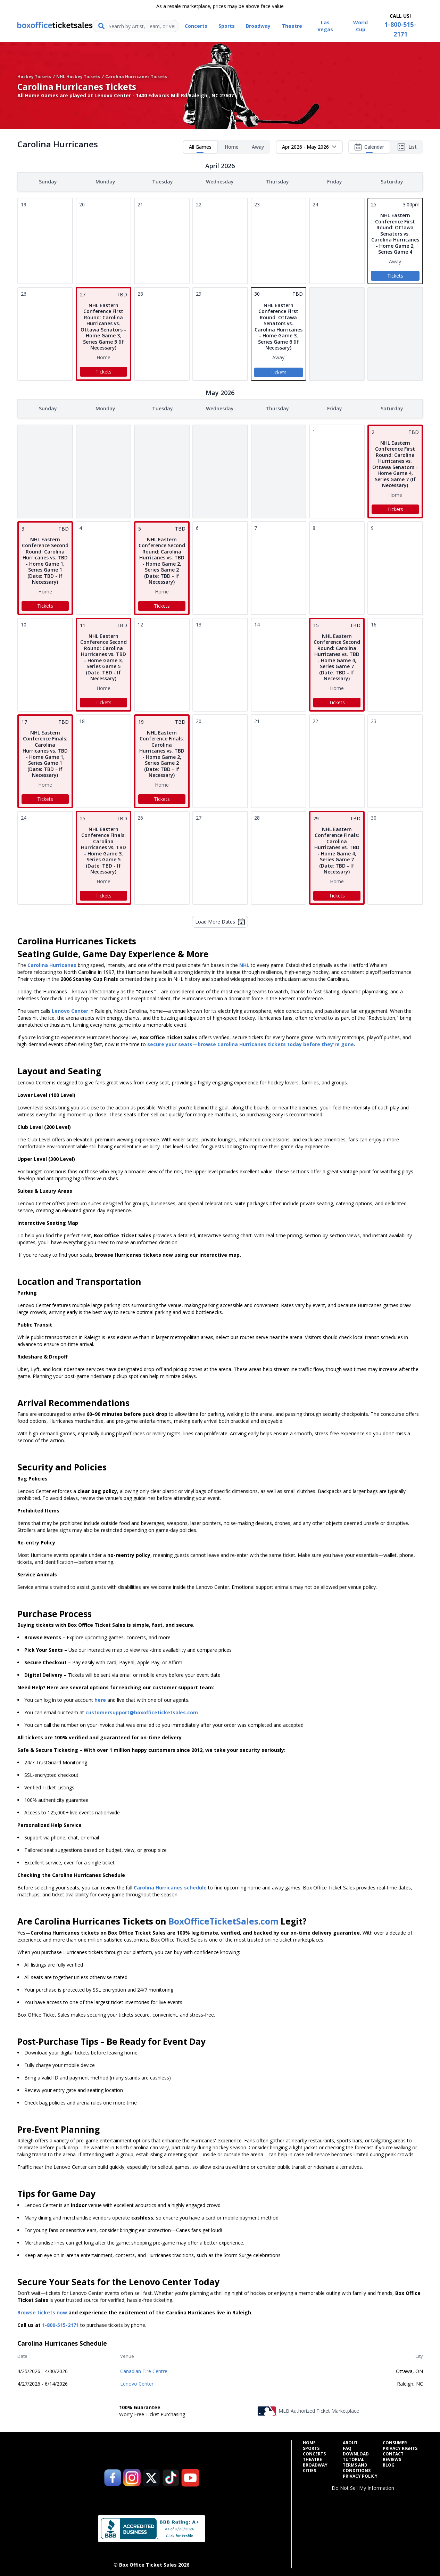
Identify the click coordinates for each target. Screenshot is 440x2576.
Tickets (395, 275)
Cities (309, 2469)
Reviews (392, 2458)
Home (232, 146)
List (407, 147)
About (350, 2441)
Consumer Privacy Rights (400, 2444)
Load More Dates (220, 920)
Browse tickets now (42, 2311)
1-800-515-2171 (60, 2323)
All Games (200, 148)
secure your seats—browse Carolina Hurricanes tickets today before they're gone (250, 1043)
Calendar (369, 148)
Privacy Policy (360, 2475)
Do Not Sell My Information (363, 2486)
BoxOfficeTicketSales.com (223, 1920)
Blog (389, 2464)
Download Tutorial (356, 2455)
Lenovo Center (136, 2382)
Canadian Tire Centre (143, 2369)
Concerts (314, 2452)
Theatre (312, 2458)
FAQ (347, 2447)
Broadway (315, 2464)
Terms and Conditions (357, 2466)
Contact (393, 2452)
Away (258, 146)
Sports (311, 2447)
